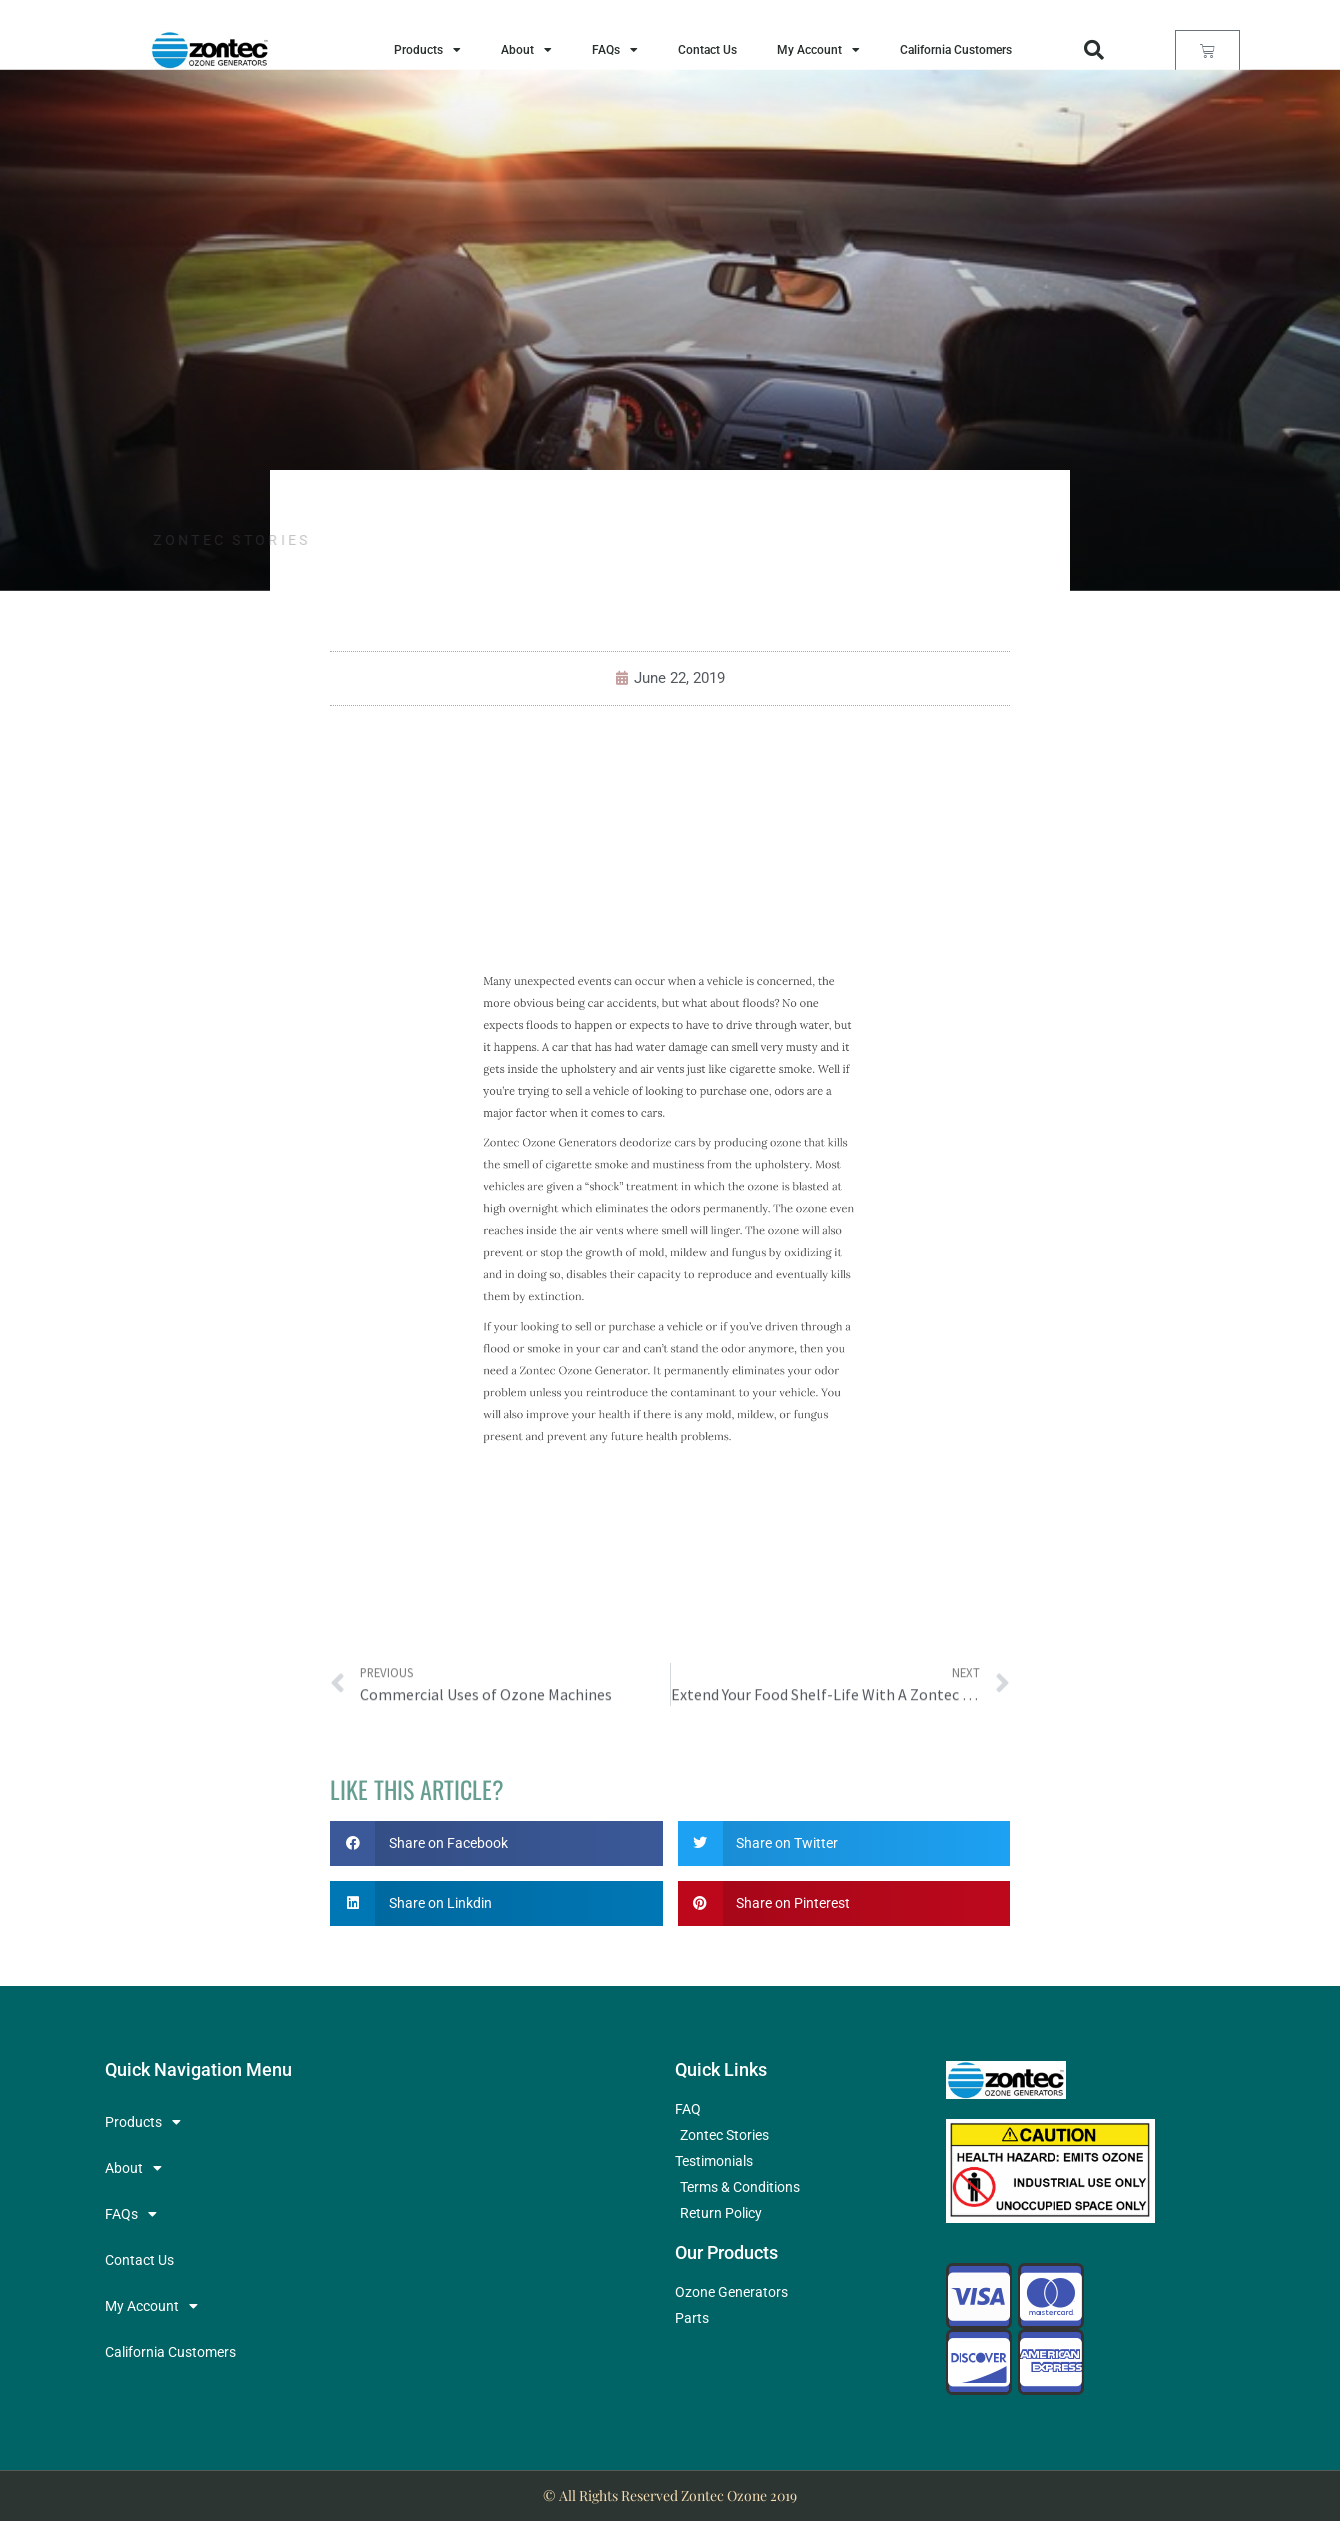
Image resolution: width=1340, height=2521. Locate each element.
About (526, 50)
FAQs (615, 50)
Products (427, 50)
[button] (1094, 50)
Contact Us (707, 50)
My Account (818, 50)
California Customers (956, 50)
